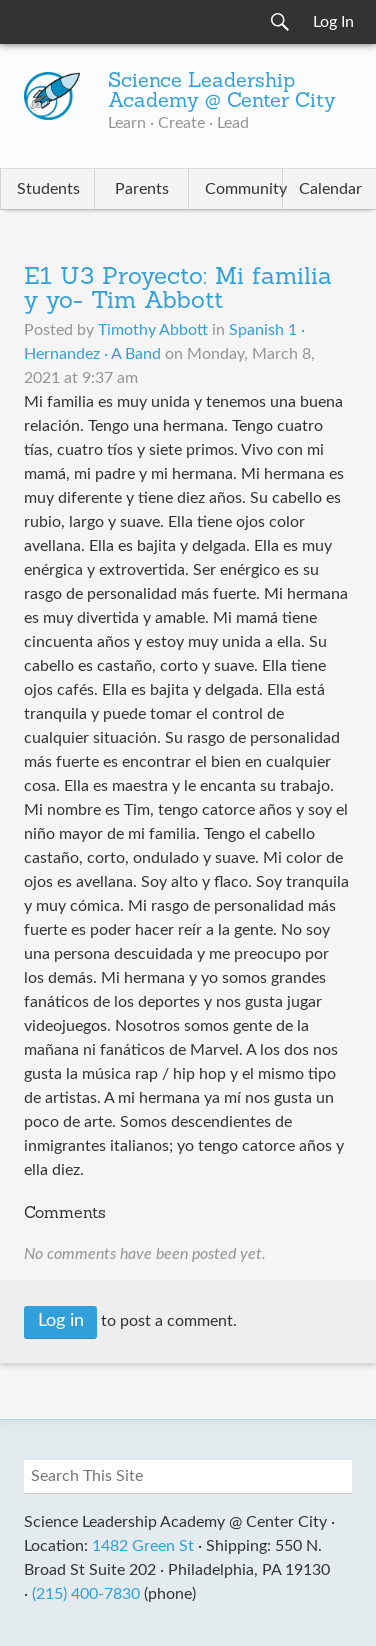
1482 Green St (143, 1546)
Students (48, 189)
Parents (142, 189)
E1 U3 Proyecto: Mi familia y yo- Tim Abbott (178, 290)
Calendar (330, 189)
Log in (61, 1321)
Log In (333, 22)
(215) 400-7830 (86, 1594)
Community (243, 189)
